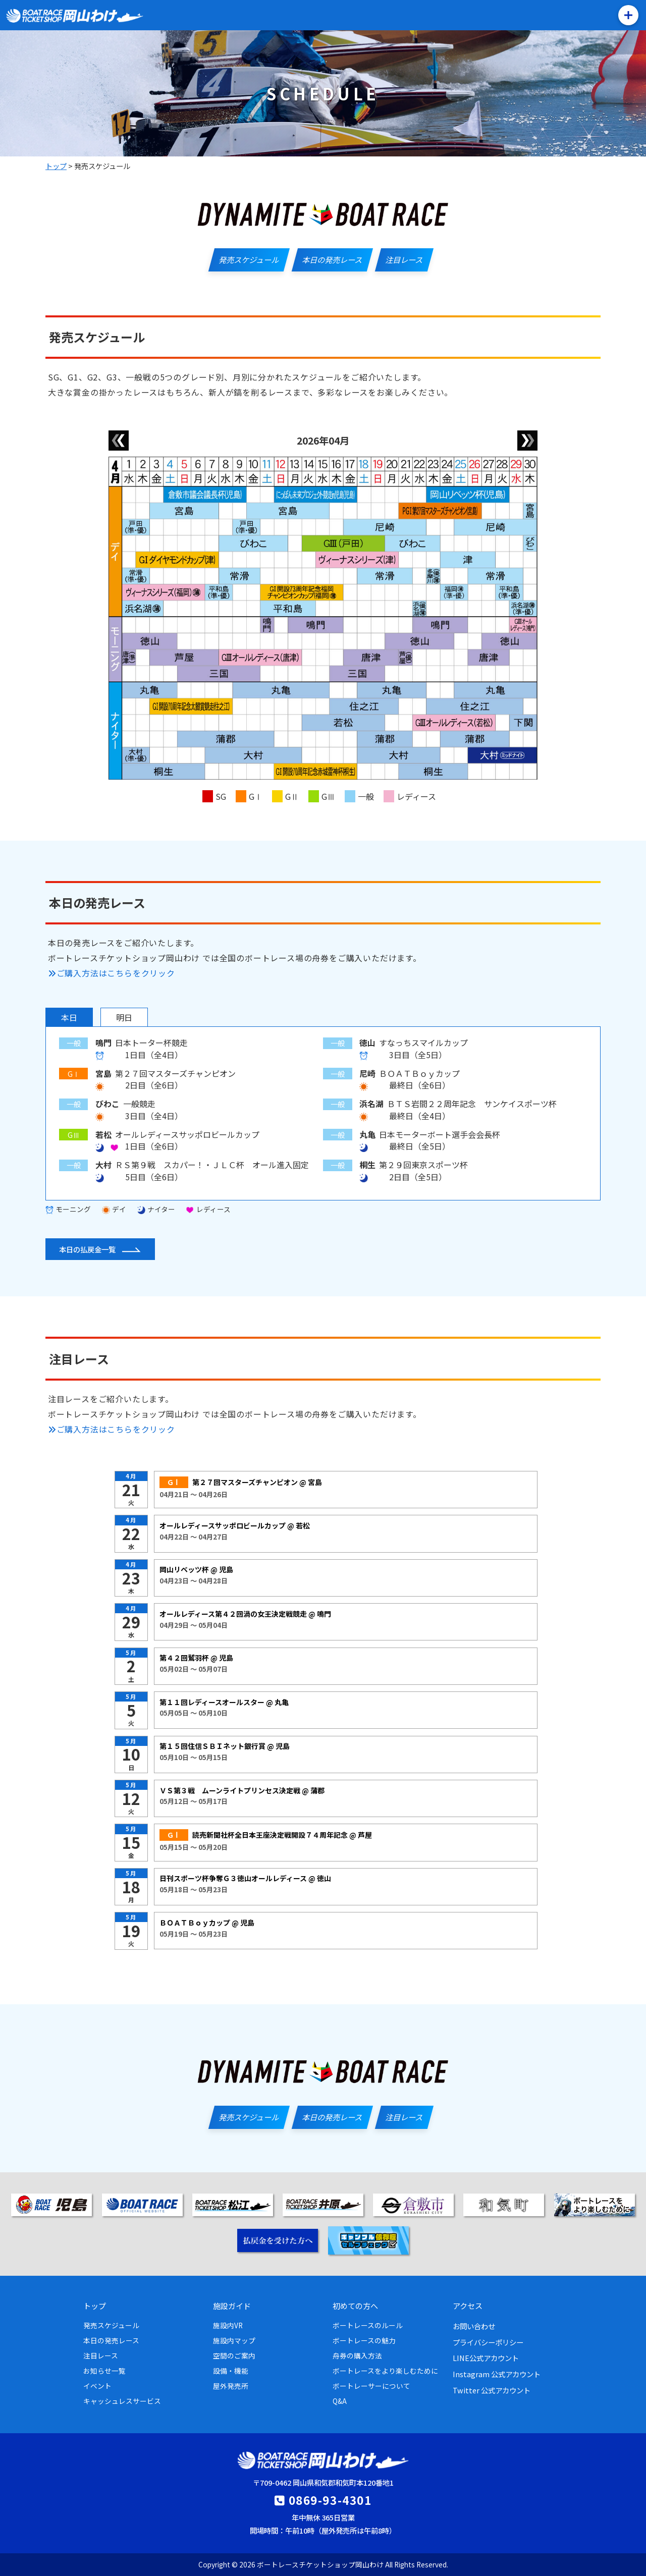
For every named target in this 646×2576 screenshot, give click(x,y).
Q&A (340, 2401)
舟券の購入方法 (357, 2355)
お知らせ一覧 (104, 2371)
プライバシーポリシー (488, 2342)
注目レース (100, 2355)
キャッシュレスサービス (122, 2401)
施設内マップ (234, 2340)
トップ (94, 2305)
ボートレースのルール (368, 2325)
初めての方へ (355, 2305)
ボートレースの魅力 (364, 2340)
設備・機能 (230, 2371)
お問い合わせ (474, 2326)
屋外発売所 (230, 2386)
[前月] (119, 440)
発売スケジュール (111, 2325)
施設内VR (228, 2325)
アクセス (467, 2305)
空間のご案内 (234, 2355)
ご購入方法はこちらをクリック (111, 973)
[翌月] (527, 440)
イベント (97, 2386)
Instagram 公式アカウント (497, 2374)
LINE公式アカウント (486, 2357)
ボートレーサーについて (371, 2386)
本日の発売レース (111, 2340)
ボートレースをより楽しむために (385, 2371)
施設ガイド (232, 2305)
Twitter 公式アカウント (491, 2390)
